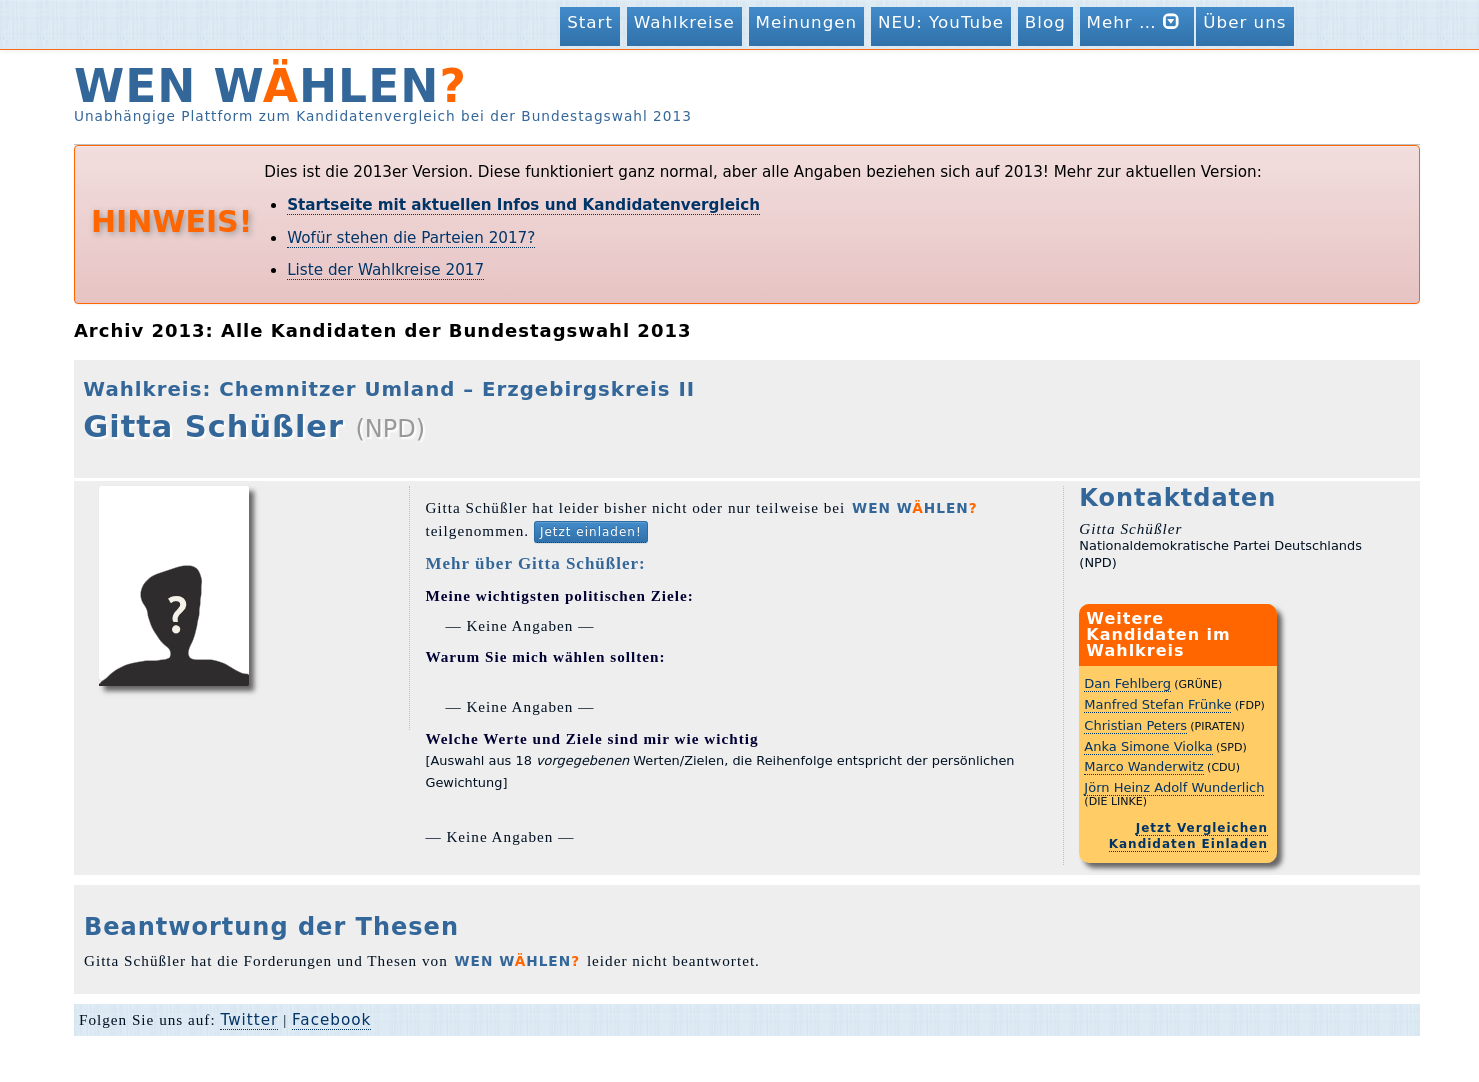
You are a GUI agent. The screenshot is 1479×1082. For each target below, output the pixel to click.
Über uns (1244, 22)
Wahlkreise (684, 22)
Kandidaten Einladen (1188, 844)
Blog (1045, 22)
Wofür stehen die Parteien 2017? (411, 238)
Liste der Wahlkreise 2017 (385, 270)
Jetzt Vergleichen (1202, 828)
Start (590, 22)
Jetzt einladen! (591, 532)
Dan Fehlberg (1127, 683)
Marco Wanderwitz (1143, 766)
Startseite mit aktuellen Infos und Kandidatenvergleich (523, 205)
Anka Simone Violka (1148, 746)
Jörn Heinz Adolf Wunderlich (1174, 787)
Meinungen (807, 22)
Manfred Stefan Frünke (1157, 704)
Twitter (249, 1020)
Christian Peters (1135, 725)
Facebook (331, 1020)
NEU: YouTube (941, 22)
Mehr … (1137, 21)
